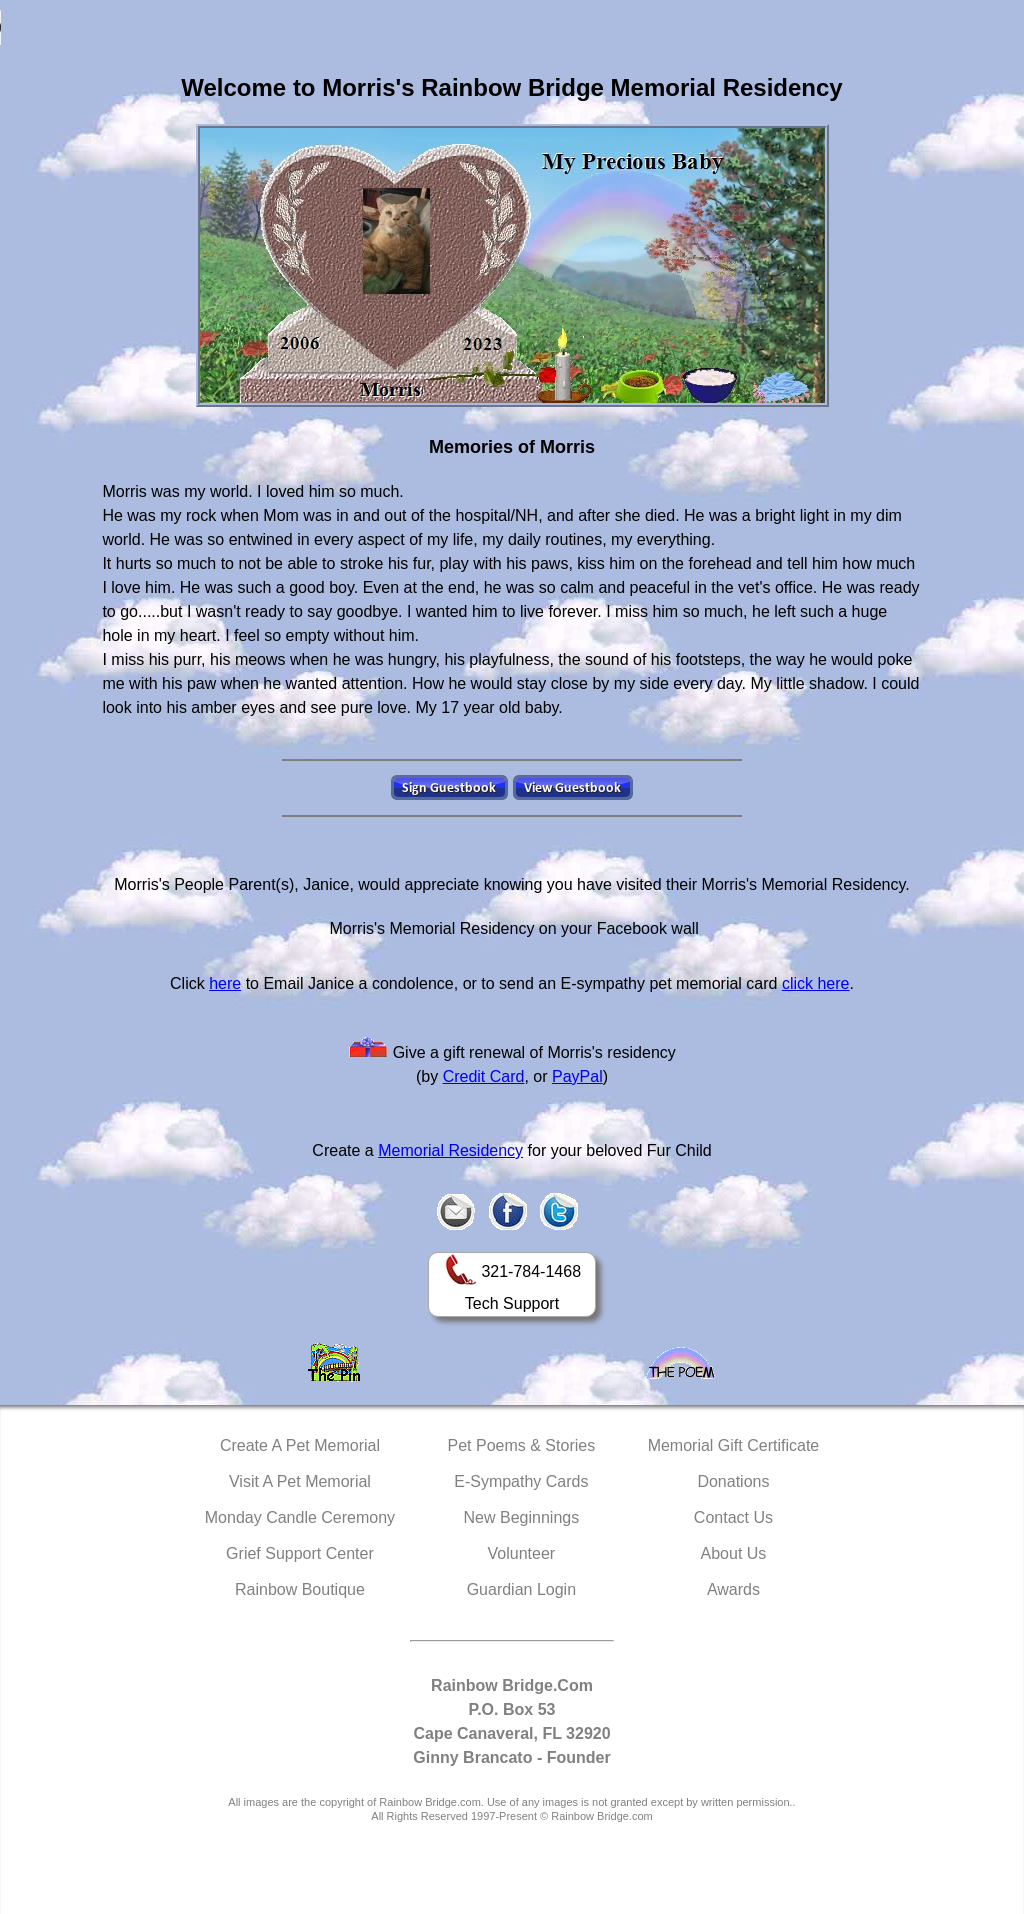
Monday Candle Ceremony (300, 1517)
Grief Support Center (300, 1553)
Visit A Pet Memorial (300, 1481)
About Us (734, 1553)
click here (816, 983)
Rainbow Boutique (300, 1589)
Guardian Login (521, 1589)
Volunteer (522, 1553)
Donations (733, 1481)
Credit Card (484, 1076)
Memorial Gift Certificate (734, 1445)
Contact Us (733, 1517)
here (225, 983)
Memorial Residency (450, 1150)
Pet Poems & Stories (522, 1445)
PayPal (577, 1076)
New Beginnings (522, 1517)
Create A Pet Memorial (300, 1445)
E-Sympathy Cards (521, 1481)
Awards (733, 1589)
